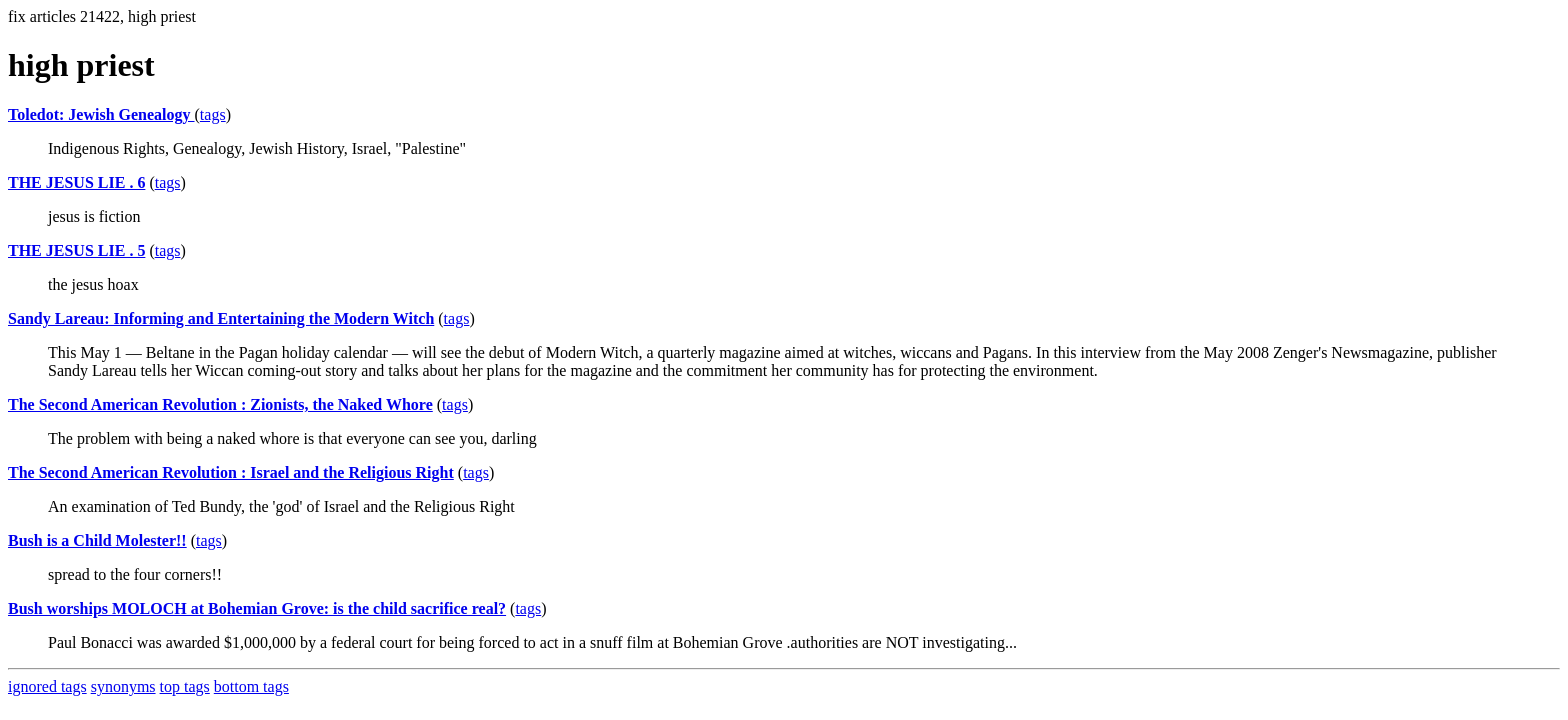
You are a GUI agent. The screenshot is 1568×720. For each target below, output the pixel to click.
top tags (185, 686)
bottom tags (251, 686)
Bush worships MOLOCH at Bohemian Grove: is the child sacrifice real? (257, 608)
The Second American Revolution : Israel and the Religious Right (231, 472)
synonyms (123, 686)
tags (213, 114)
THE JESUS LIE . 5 (76, 250)
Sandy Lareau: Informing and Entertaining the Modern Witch (221, 318)
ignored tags (47, 686)
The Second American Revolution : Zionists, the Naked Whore (220, 404)
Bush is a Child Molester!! (97, 540)
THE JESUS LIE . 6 (76, 182)
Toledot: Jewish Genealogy (101, 114)
